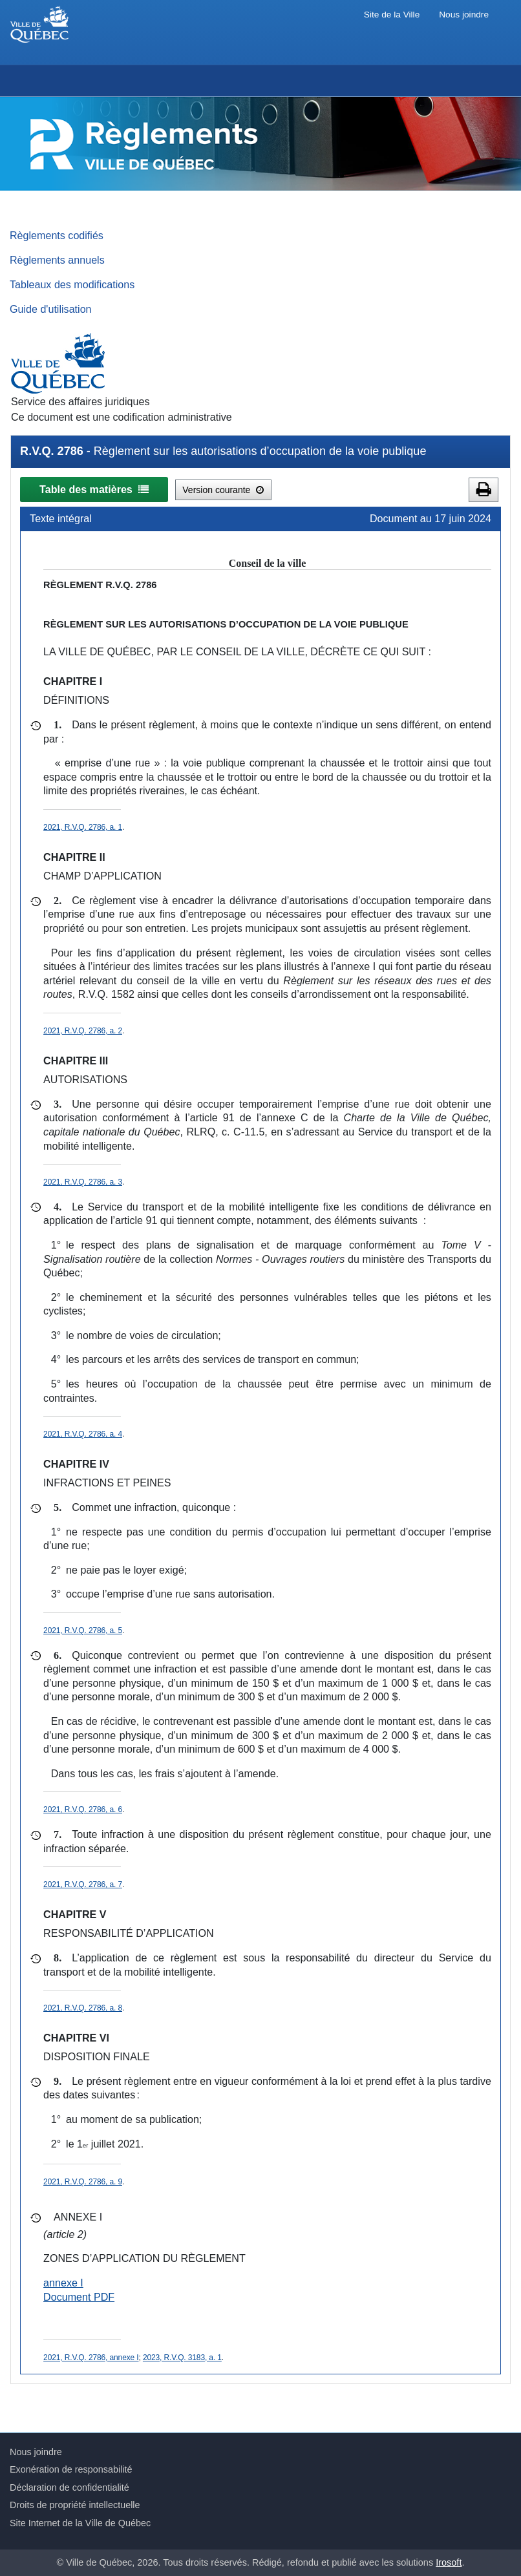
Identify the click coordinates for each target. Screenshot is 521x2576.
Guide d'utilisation (51, 309)
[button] (483, 490)
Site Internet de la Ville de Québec (80, 2523)
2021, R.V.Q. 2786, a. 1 (82, 827)
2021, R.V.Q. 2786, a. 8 (82, 2007)
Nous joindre (464, 14)
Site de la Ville (392, 14)
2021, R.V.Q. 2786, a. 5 (82, 1630)
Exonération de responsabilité (71, 2469)
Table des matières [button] (94, 489)
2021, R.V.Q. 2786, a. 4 (82, 1434)
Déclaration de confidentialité (69, 2487)
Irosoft (449, 2562)
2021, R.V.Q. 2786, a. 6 (82, 1809)
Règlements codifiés (56, 235)
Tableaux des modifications (72, 284)
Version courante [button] (223, 490)
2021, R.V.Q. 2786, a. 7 (82, 1884)
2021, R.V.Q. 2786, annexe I (90, 2357)
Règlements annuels (57, 260)
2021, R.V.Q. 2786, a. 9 (82, 2181)
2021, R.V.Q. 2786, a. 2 (82, 1030)
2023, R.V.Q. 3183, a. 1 (182, 2357)
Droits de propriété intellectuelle (75, 2505)
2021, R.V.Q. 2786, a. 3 (82, 1182)
